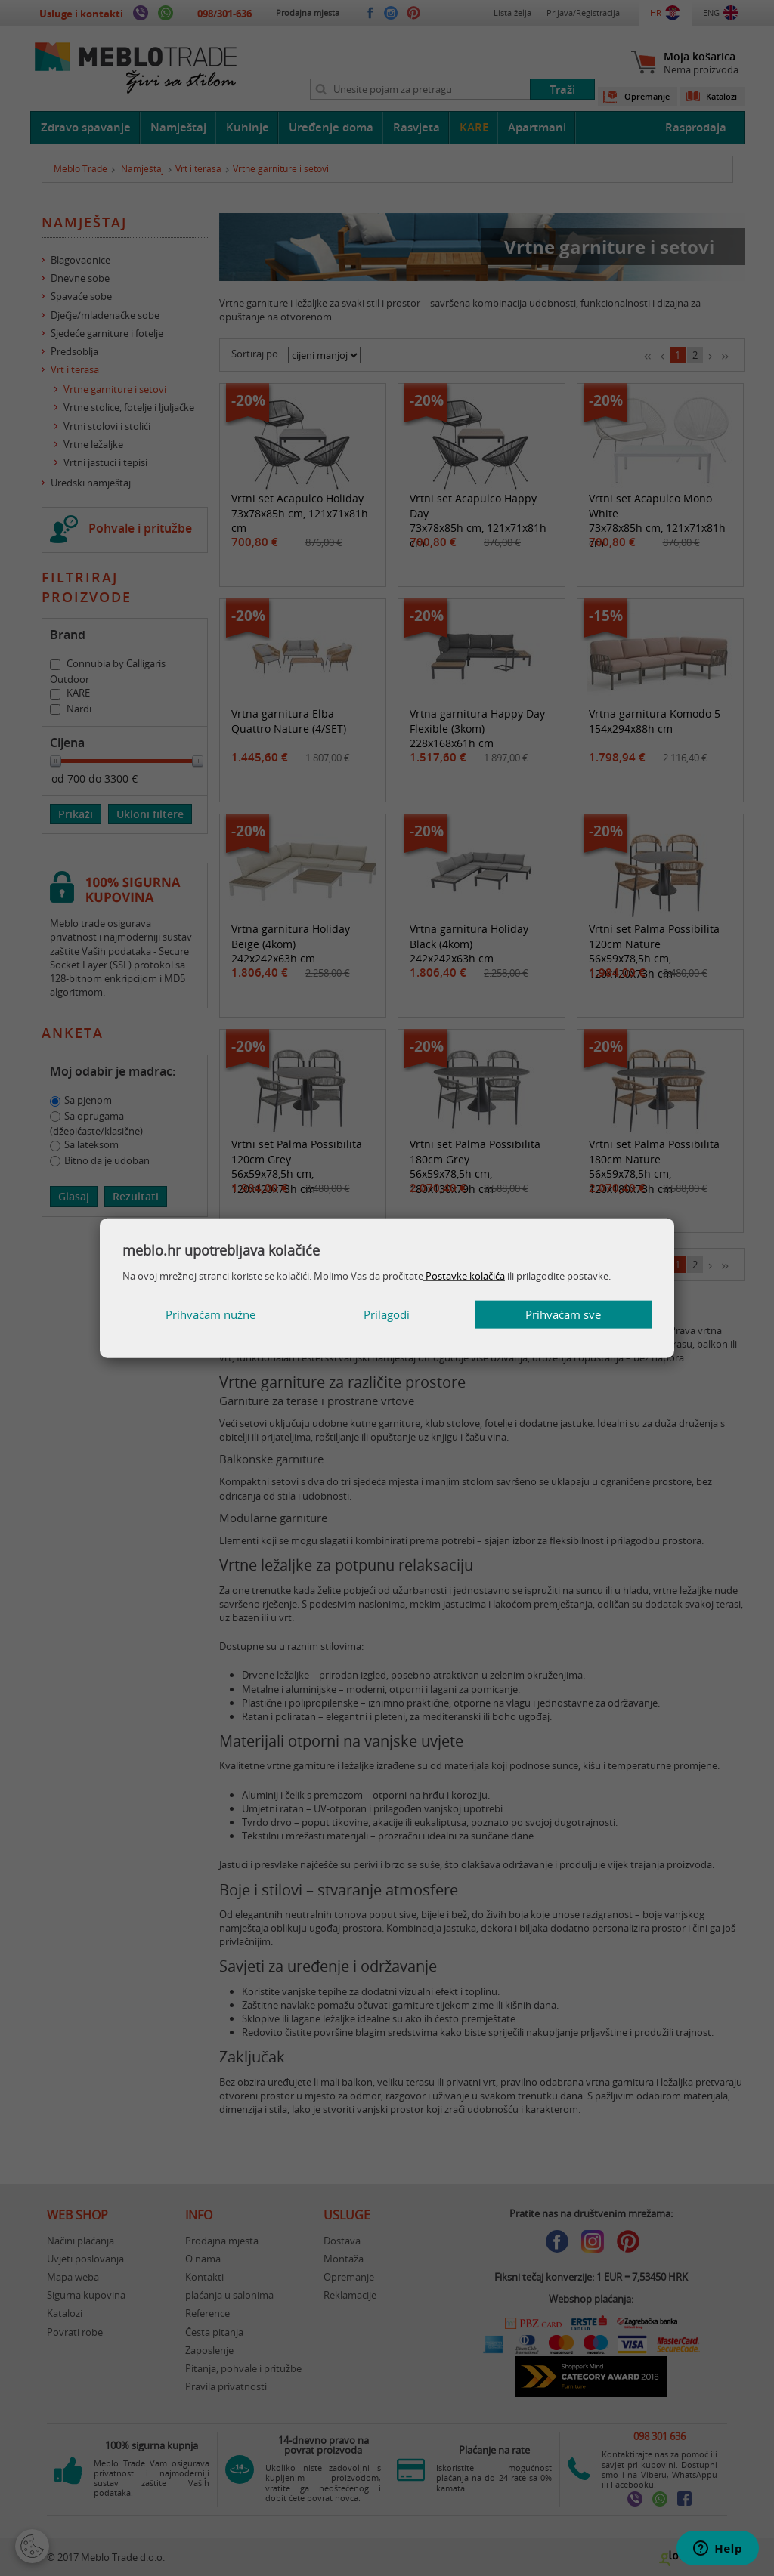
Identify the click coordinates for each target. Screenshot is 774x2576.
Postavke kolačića (464, 1275)
